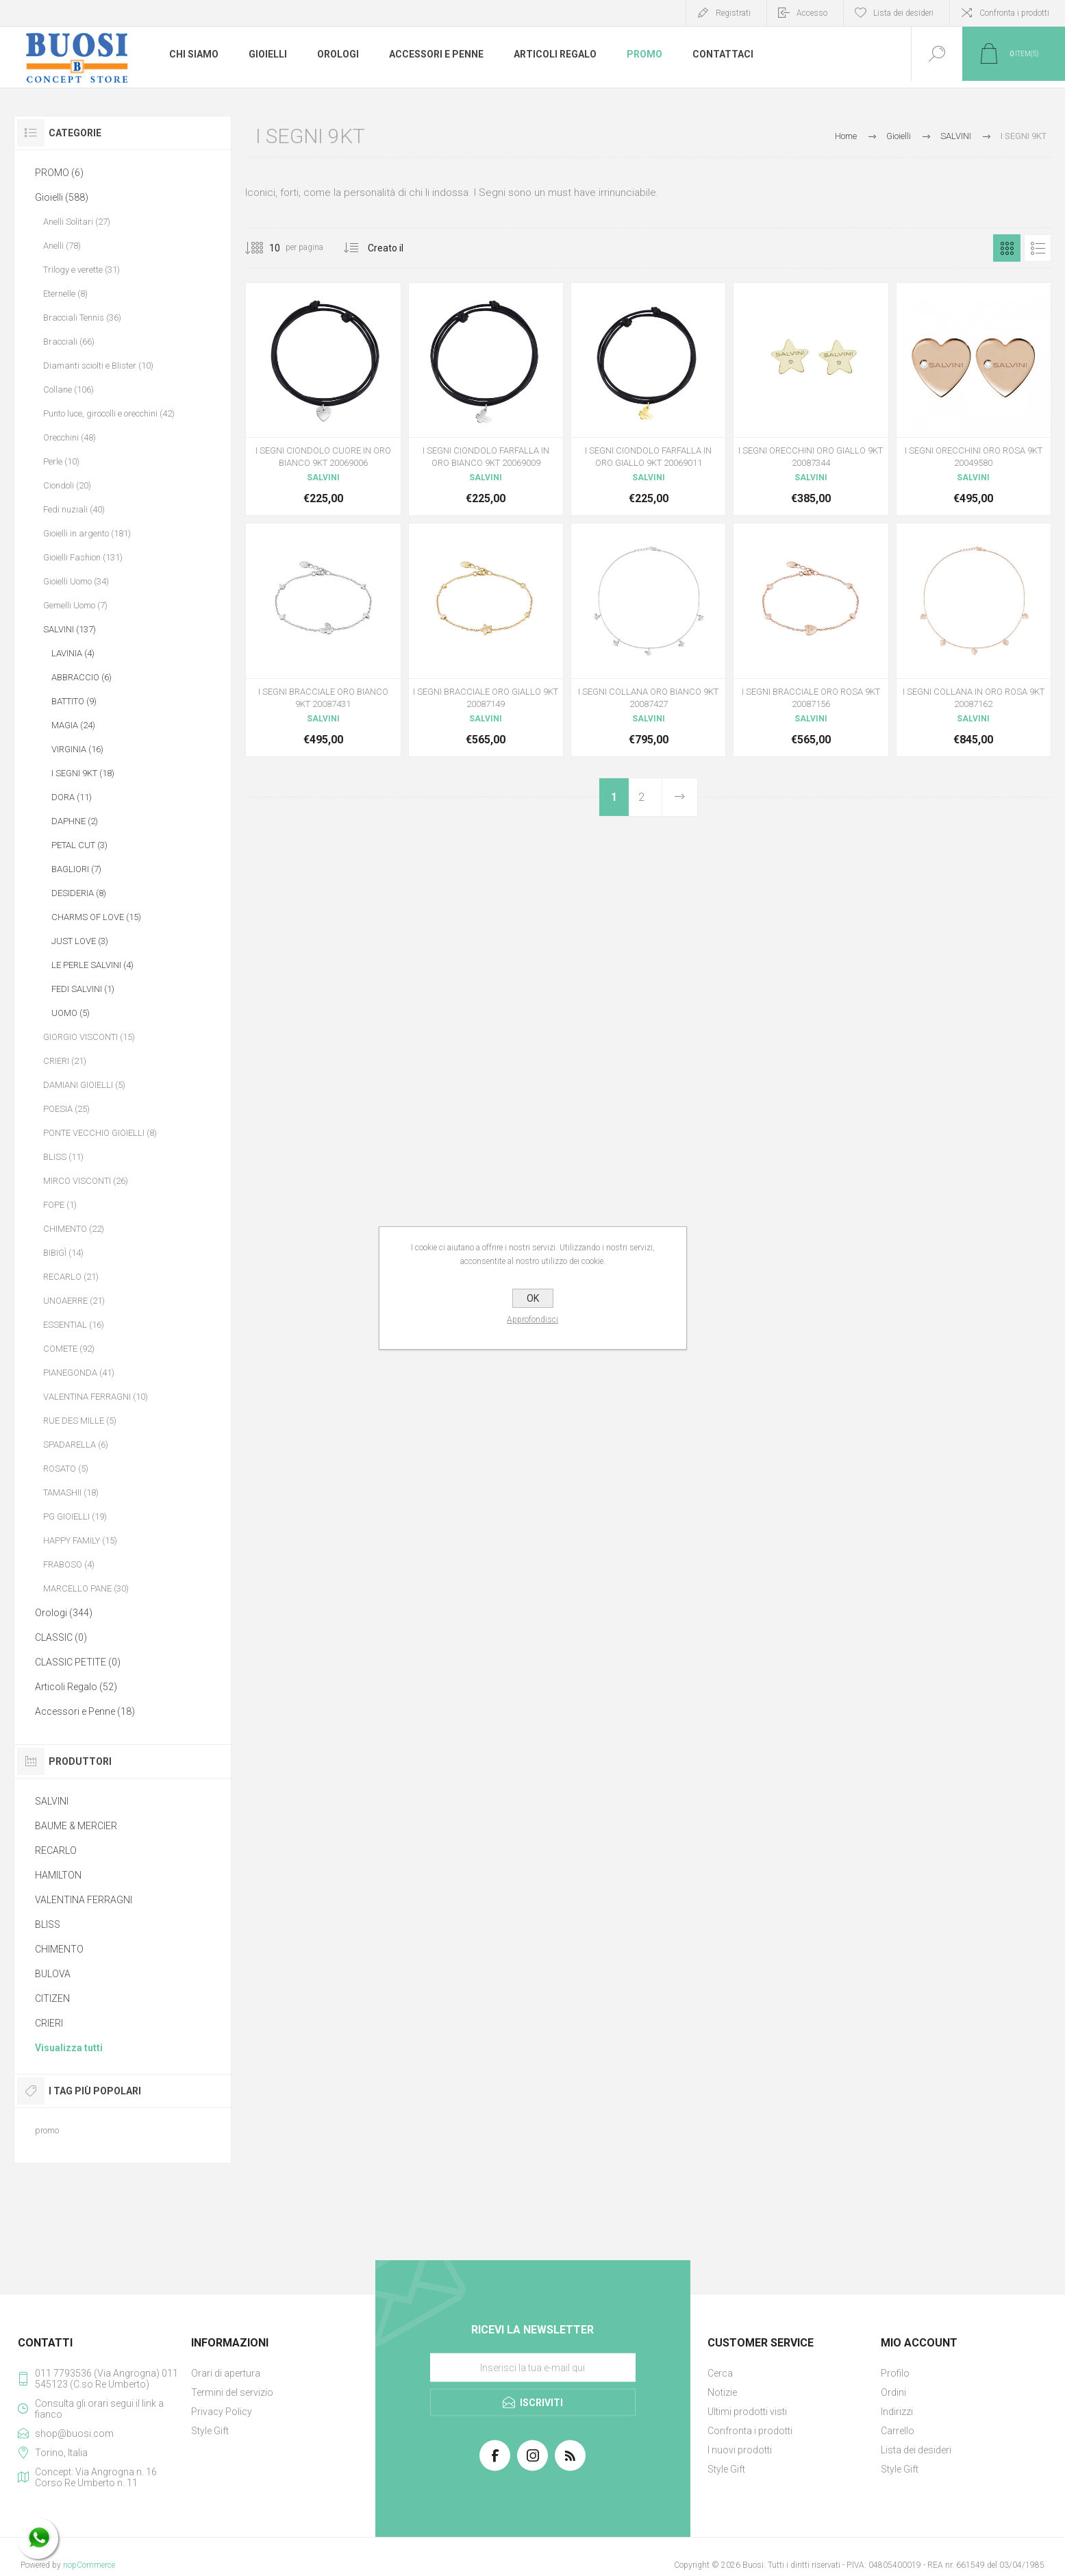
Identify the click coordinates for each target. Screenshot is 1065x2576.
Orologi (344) (63, 1612)
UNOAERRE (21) (74, 1301)
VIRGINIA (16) (77, 749)
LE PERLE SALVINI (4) (92, 965)
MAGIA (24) (73, 725)
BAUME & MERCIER (76, 1825)
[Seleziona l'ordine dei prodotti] (402, 248)
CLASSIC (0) (61, 1637)
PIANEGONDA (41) (78, 1372)
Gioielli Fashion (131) (83, 557)
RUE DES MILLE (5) (79, 1420)
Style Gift (210, 2430)
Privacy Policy (221, 2411)
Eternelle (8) (65, 293)
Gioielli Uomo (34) (76, 581)
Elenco (1037, 248)
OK (533, 1298)
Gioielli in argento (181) (87, 533)
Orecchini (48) (69, 437)
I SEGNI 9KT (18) (82, 773)
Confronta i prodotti (1014, 13)
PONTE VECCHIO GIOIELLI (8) (100, 1133)
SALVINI (51, 1801)
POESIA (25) (66, 1109)
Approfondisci (532, 1319)
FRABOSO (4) (69, 1564)
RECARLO (56, 1850)
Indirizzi (897, 2411)
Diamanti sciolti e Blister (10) (98, 365)
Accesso (812, 13)
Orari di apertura (225, 2373)
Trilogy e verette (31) (81, 269)
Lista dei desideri (916, 2449)
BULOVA (53, 1973)
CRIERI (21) (64, 1061)
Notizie (722, 2392)
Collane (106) (68, 389)
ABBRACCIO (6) (81, 677)
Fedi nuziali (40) (74, 509)
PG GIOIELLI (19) (75, 1516)
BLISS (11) (63, 1157)
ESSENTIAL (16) (73, 1325)
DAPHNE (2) (74, 821)
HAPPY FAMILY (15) (80, 1540)
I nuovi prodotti (739, 2449)
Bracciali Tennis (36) (82, 317)
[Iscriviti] (533, 2367)
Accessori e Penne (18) (85, 1711)
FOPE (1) (60, 1205)
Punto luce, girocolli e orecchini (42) (109, 413)
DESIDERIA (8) (78, 893)
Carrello (897, 2430)
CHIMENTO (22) (73, 1229)
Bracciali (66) (69, 341)
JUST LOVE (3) (79, 941)
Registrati (733, 13)
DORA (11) (71, 797)
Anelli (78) (62, 245)
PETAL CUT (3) (79, 845)
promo (47, 2130)
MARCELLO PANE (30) (86, 1588)
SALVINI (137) (69, 629)
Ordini (893, 2392)
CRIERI (49, 2023)
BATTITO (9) (74, 701)
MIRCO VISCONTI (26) (85, 1181)
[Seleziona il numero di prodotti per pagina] (264, 248)
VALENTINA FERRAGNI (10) (95, 1396)
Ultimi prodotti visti (747, 2411)
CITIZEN (52, 1998)
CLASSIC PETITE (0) (78, 1662)
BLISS (47, 1924)
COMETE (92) (69, 1348)
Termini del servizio (232, 2392)
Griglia (1006, 248)
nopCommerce (89, 2565)
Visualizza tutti (69, 2047)
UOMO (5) (70, 1013)
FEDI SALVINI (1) (82, 989)
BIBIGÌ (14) (63, 1253)
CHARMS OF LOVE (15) (96, 917)
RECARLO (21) (71, 1277)
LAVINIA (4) (73, 653)
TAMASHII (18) (71, 1492)
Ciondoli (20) (67, 485)
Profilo (895, 2373)
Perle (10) (61, 461)
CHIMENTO (59, 1949)
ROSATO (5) (65, 1468)
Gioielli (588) (61, 197)
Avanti (679, 797)
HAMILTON (58, 1875)
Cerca (720, 2373)
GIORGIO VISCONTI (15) (89, 1037)
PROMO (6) (59, 172)
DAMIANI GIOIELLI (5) (84, 1085)
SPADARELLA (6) (75, 1444)
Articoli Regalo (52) (76, 1686)
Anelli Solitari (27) (76, 221)
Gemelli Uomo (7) (75, 605)
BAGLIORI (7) (76, 869)
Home (846, 136)
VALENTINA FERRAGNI (83, 1899)
